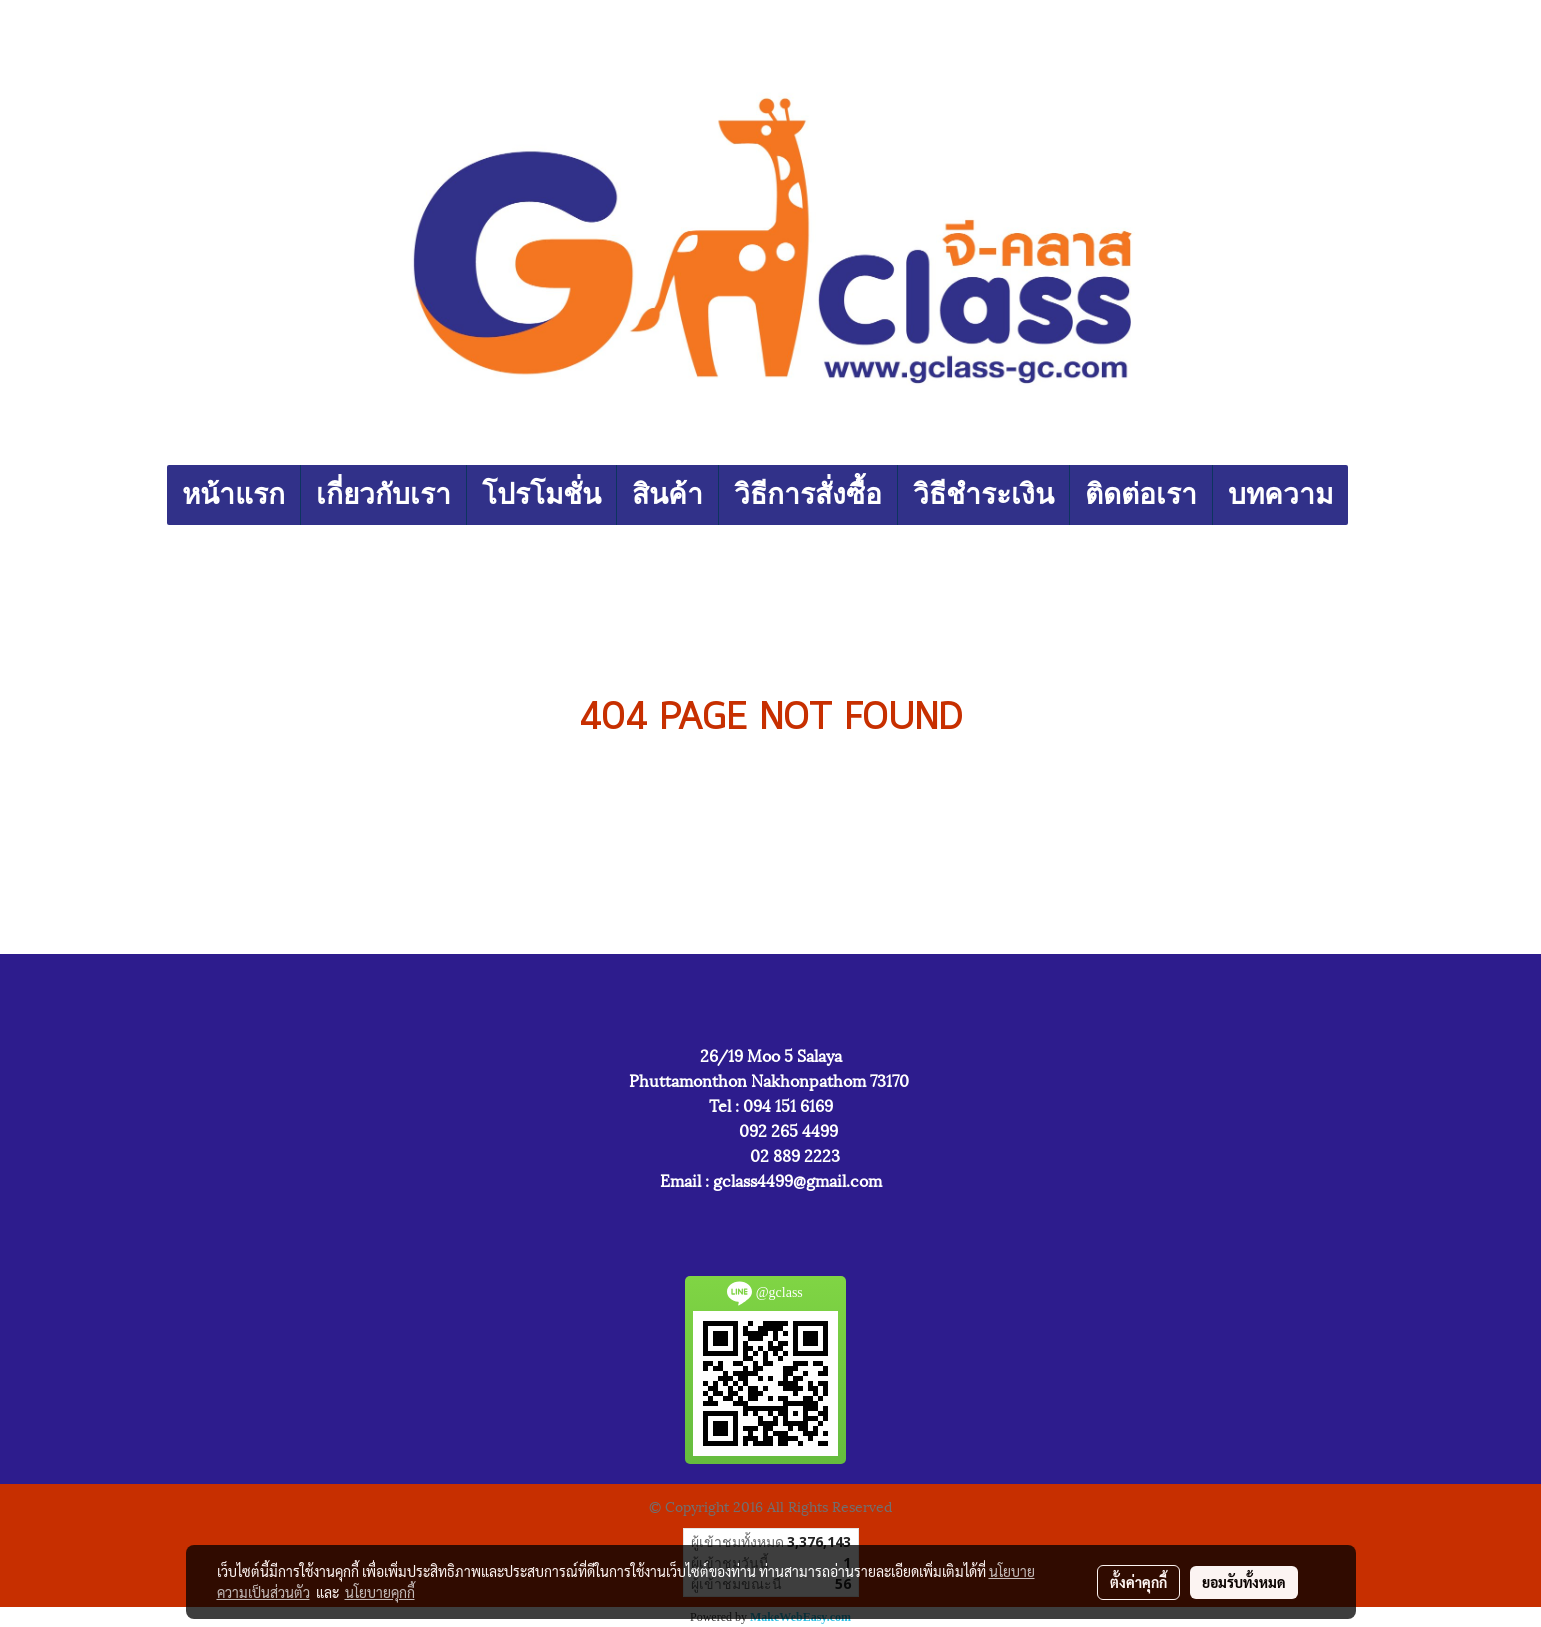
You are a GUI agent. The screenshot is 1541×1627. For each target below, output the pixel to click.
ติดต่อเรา (1141, 494)
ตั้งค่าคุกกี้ (1138, 1582)
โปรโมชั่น (541, 494)
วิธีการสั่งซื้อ (808, 494)
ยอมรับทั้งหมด (1244, 1582)
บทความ (1280, 494)
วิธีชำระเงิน (983, 494)
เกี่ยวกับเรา (383, 494)
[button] (1366, 495)
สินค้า (667, 494)
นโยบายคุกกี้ (380, 1592)
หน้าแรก (233, 494)
